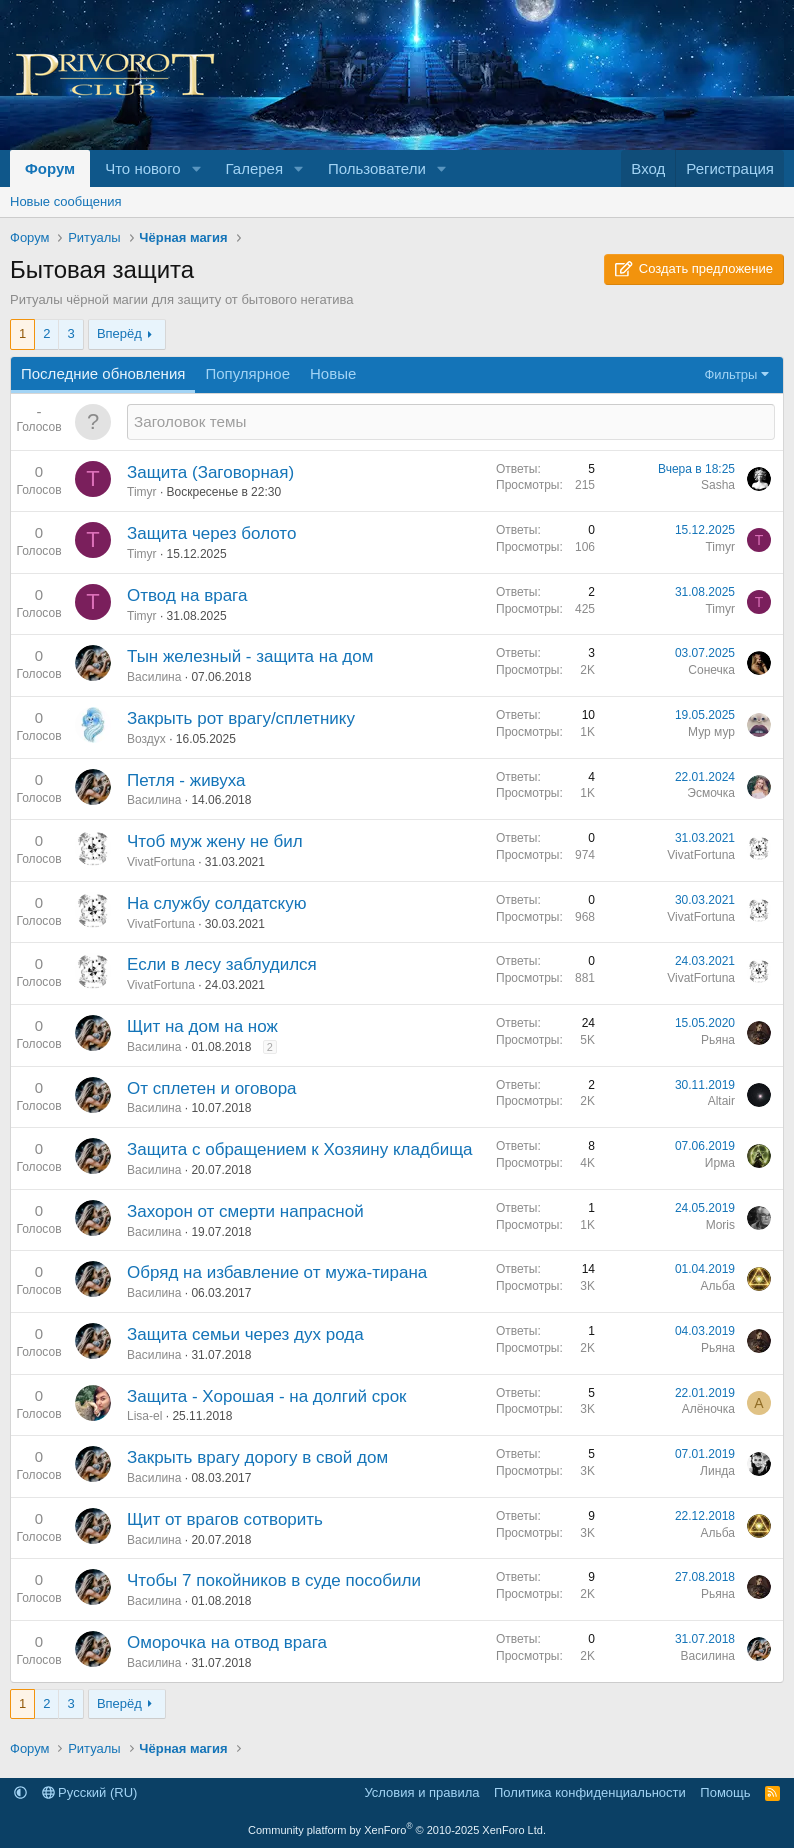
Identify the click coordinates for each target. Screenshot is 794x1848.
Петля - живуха (186, 780)
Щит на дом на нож (202, 1026)
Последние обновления (103, 373)
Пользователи (377, 168)
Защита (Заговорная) (210, 472)
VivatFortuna (161, 862)
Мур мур (711, 732)
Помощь (725, 1792)
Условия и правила (421, 1792)
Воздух (146, 739)
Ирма (720, 1163)
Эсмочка (711, 793)
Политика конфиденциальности (590, 1792)
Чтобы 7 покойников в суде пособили (274, 1580)
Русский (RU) (90, 1792)
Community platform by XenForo (397, 1830)
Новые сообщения (66, 201)
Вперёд (119, 333)
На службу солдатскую (216, 903)
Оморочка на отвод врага (227, 1642)
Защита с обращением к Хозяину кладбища (300, 1149)
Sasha (718, 485)
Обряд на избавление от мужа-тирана (277, 1272)
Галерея (255, 168)
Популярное (247, 373)
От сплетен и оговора (212, 1088)
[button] (197, 168)
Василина (154, 677)
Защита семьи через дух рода (245, 1334)
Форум (50, 168)
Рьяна (718, 1040)
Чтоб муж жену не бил (215, 841)
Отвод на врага (187, 595)
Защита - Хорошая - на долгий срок (267, 1396)
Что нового (142, 168)
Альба (717, 1286)
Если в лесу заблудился (222, 964)
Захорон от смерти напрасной (245, 1211)
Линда (717, 1471)
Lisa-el (144, 1416)
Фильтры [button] (730, 374)
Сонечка (711, 670)
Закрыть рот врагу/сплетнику (241, 718)
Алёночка (708, 1409)
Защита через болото (211, 533)
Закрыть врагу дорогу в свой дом (257, 1457)
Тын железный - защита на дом (250, 656)
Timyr (142, 492)
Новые (333, 373)
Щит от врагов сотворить (225, 1519)
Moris (720, 1225)
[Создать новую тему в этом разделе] (451, 421)
